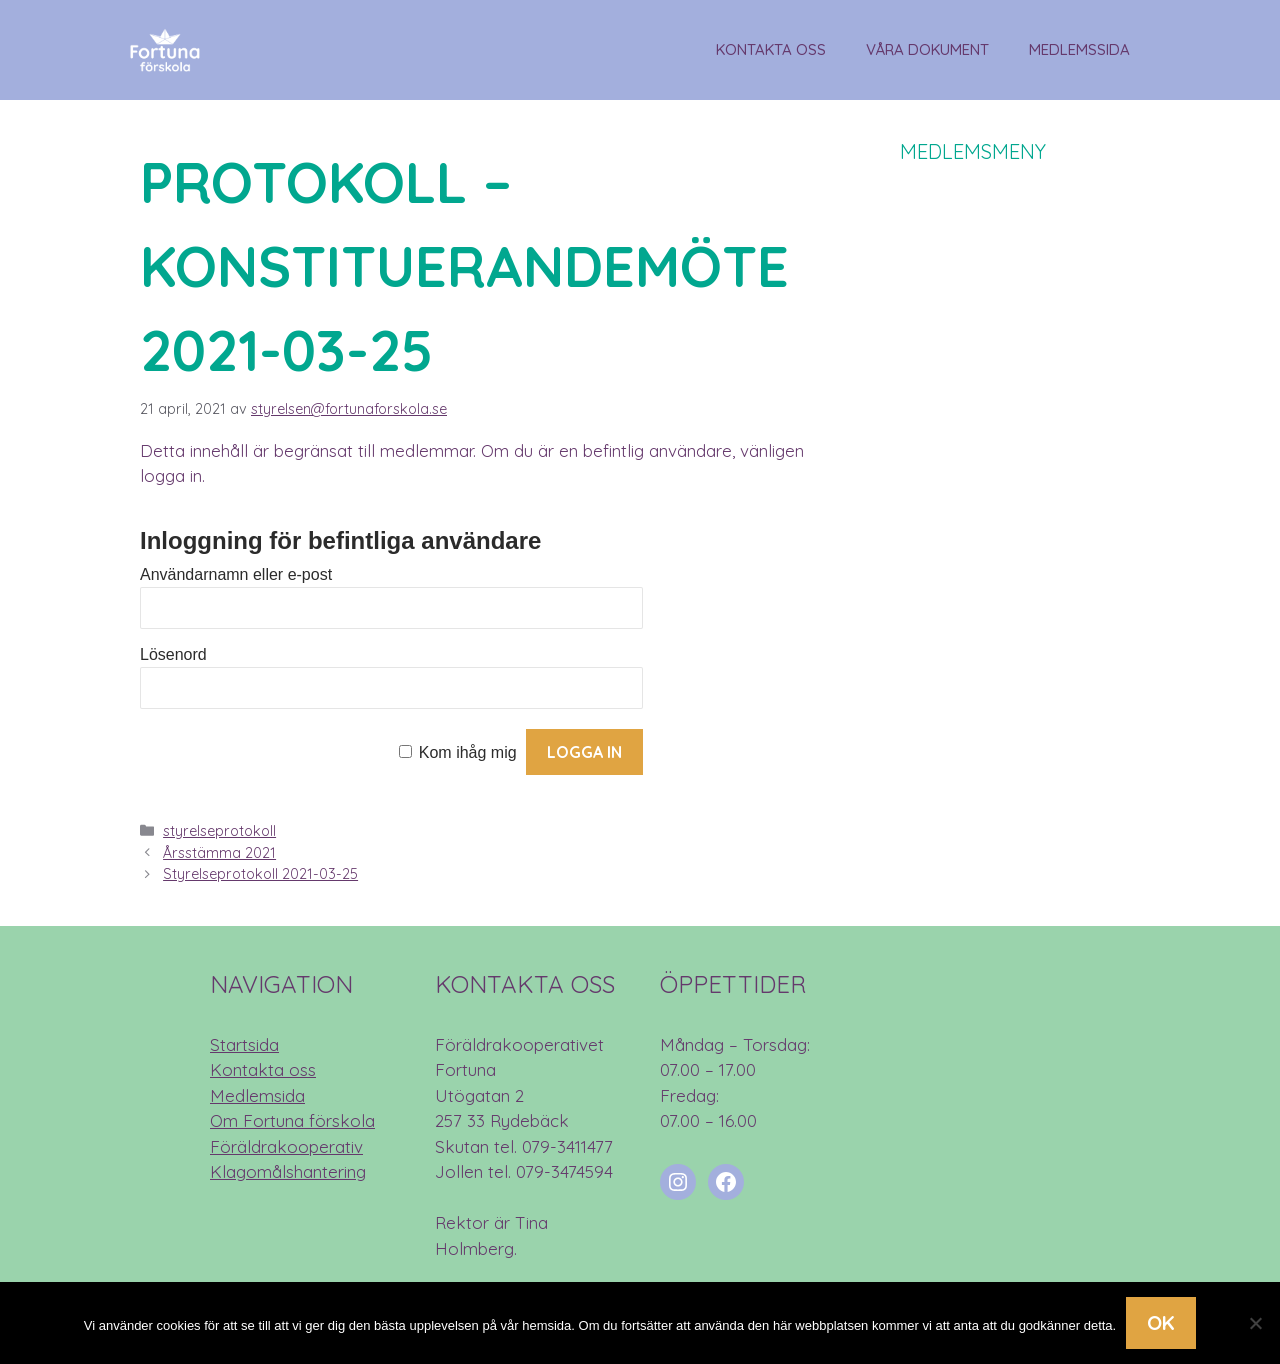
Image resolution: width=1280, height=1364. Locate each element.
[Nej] (1255, 1323)
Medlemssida (1079, 49)
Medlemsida (257, 1095)
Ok (1161, 1322)
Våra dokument (927, 49)
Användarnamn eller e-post (236, 574)
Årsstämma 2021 (219, 853)
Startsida (244, 1044)
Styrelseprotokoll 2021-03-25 (260, 874)
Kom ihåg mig (468, 752)
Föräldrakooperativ (286, 1146)
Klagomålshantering (288, 1171)
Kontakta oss (771, 49)
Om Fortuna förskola (292, 1120)
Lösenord (173, 654)
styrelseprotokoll (219, 831)
